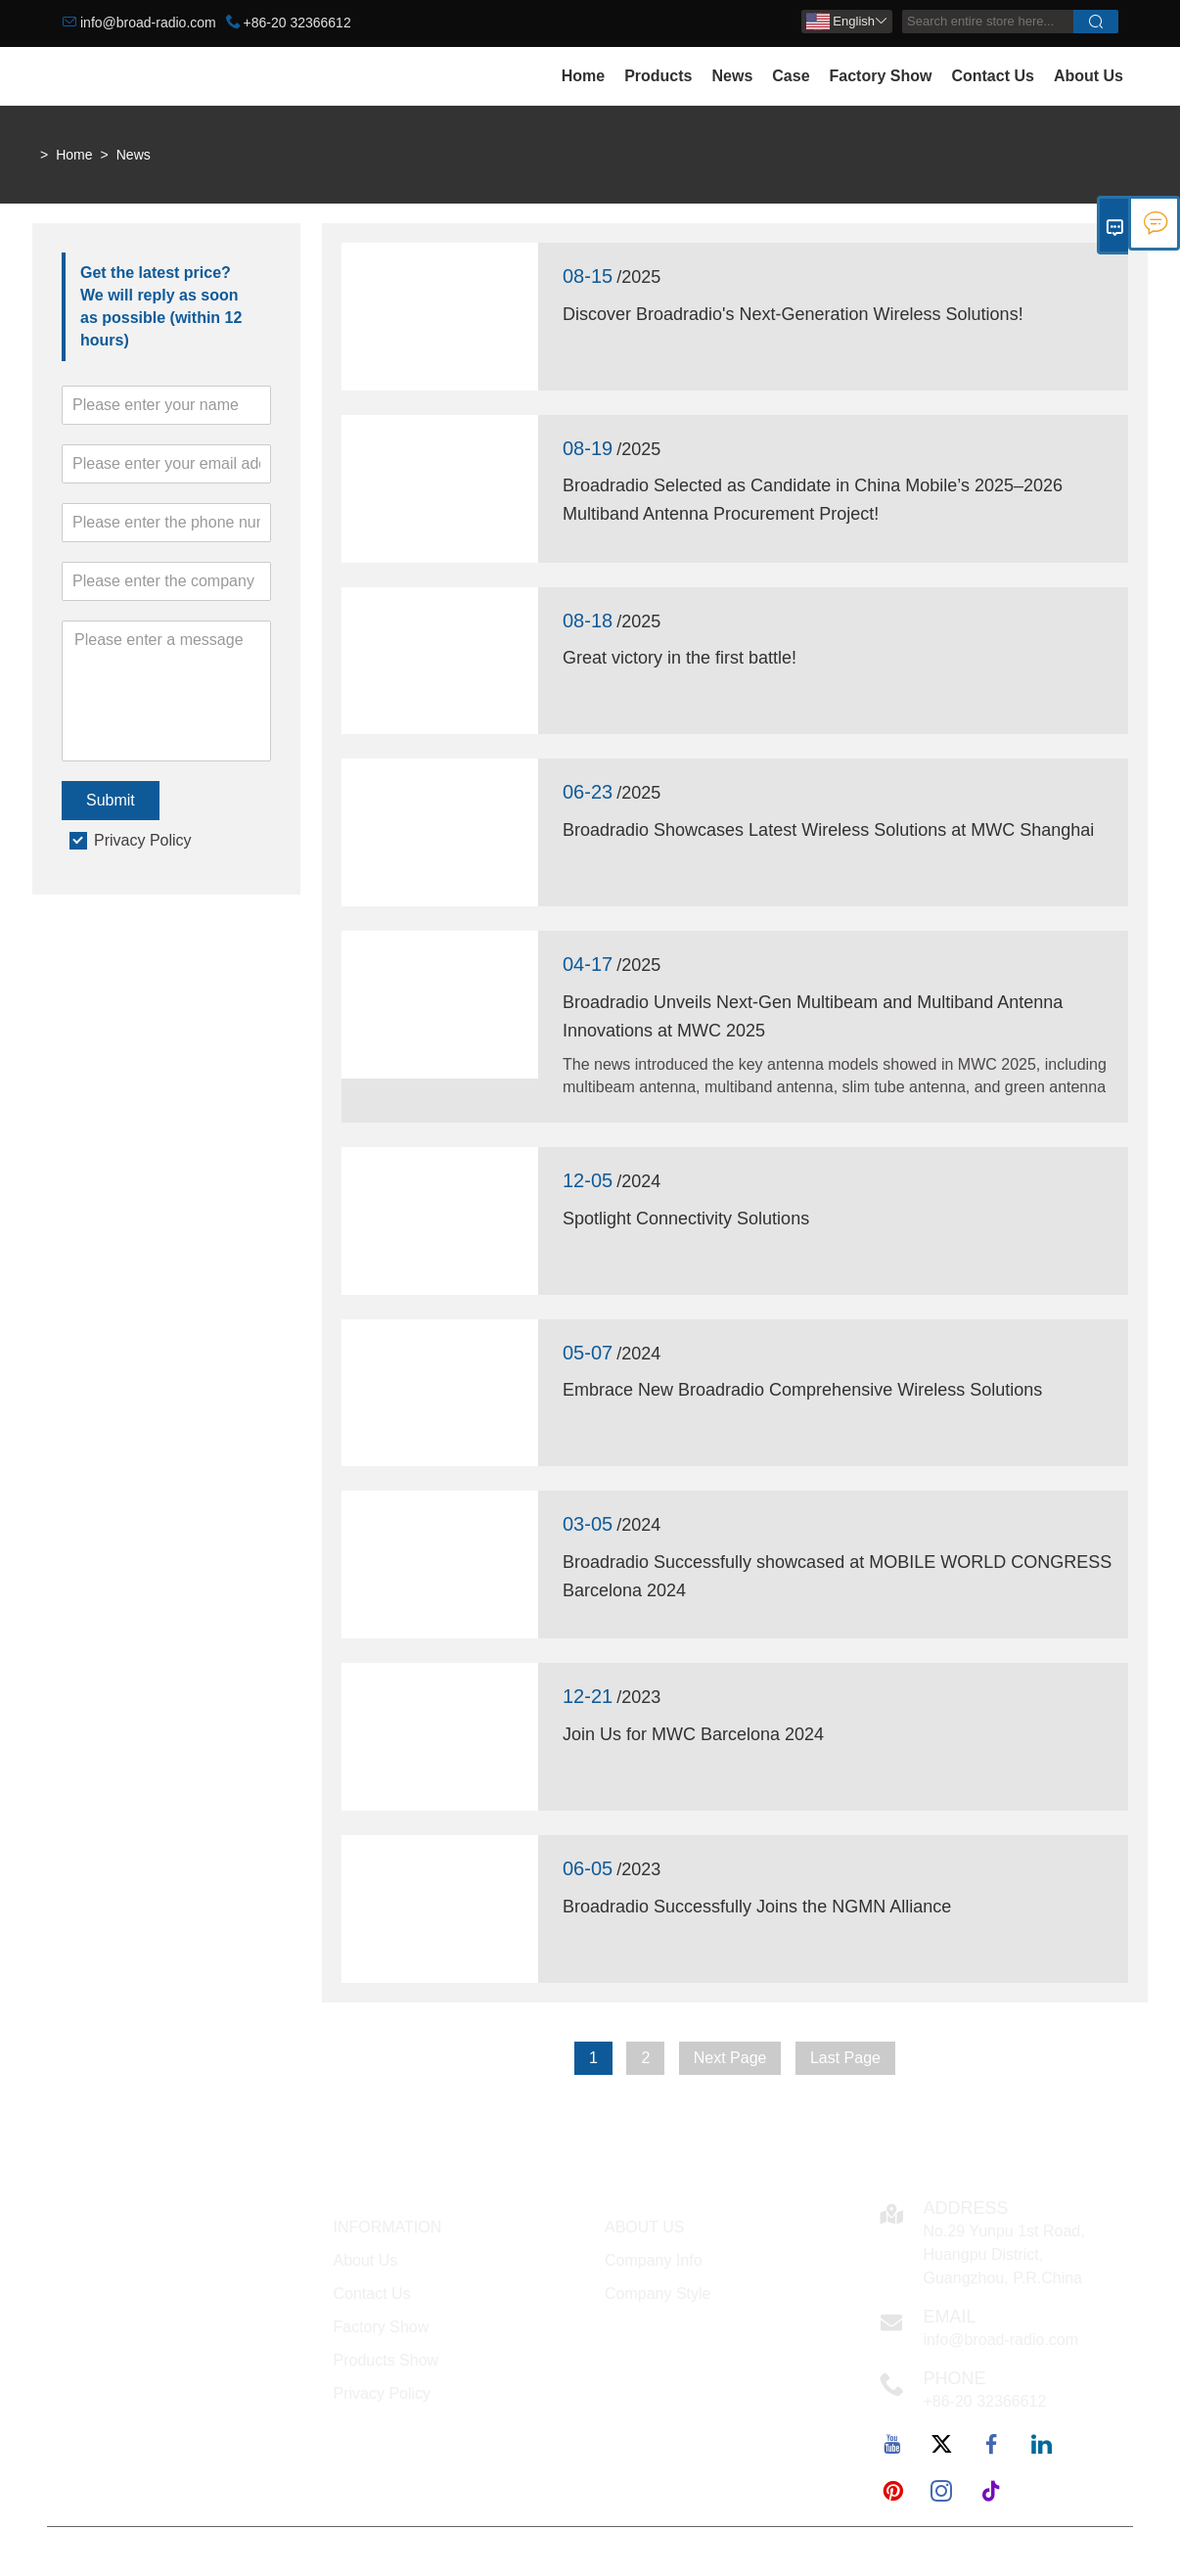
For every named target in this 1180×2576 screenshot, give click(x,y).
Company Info (654, 2260)
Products (658, 76)
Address (966, 2208)
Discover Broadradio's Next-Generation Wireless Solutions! (793, 314)
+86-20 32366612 (297, 22)
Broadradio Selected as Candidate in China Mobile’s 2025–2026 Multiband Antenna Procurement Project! (813, 500)
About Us (1088, 76)
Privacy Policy (143, 840)
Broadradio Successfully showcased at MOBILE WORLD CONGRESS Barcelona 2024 (837, 1576)
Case (790, 76)
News (731, 76)
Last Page (845, 2057)
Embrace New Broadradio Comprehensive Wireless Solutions (802, 1390)
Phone (955, 2378)
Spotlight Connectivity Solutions (686, 1218)
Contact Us (992, 76)
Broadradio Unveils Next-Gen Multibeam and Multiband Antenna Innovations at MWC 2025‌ (813, 1016)
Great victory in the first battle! (679, 657)
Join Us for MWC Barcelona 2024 (693, 1734)
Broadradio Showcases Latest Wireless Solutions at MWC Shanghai (828, 830)
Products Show (386, 2360)
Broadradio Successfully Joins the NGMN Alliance (757, 1906)
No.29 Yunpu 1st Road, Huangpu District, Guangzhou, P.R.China (1004, 2254)
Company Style (658, 2293)
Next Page (730, 2057)
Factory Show (881, 76)
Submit (110, 800)
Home (583, 76)
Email (950, 2316)
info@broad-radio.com (148, 22)
